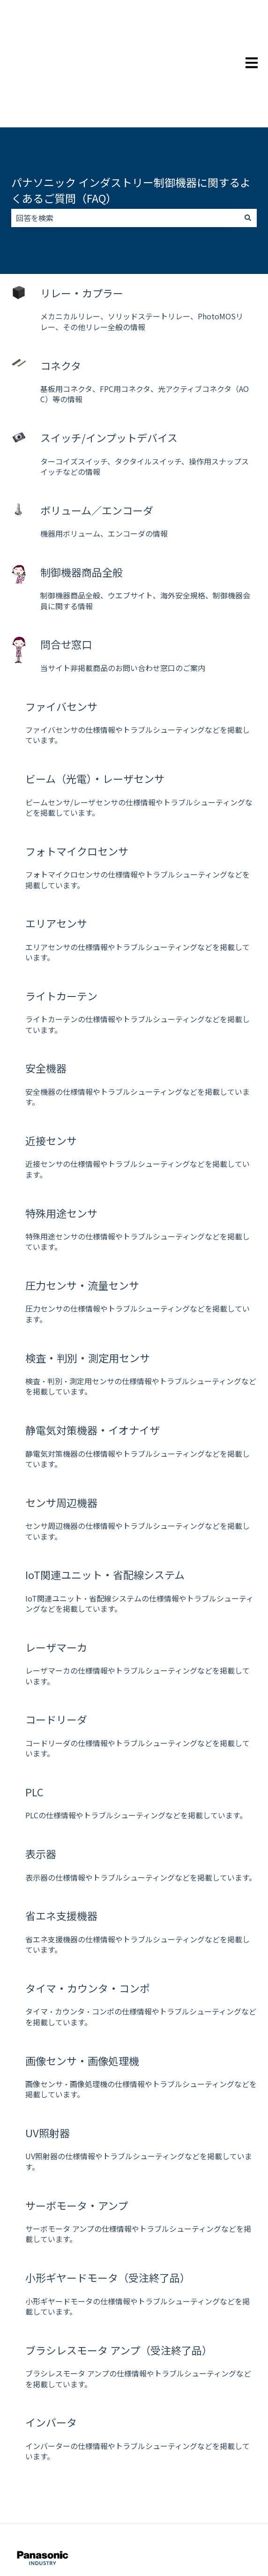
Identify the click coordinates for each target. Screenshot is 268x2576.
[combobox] (125, 158)
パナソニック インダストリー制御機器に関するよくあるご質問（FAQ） (131, 130)
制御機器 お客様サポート (42, 2532)
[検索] (248, 158)
